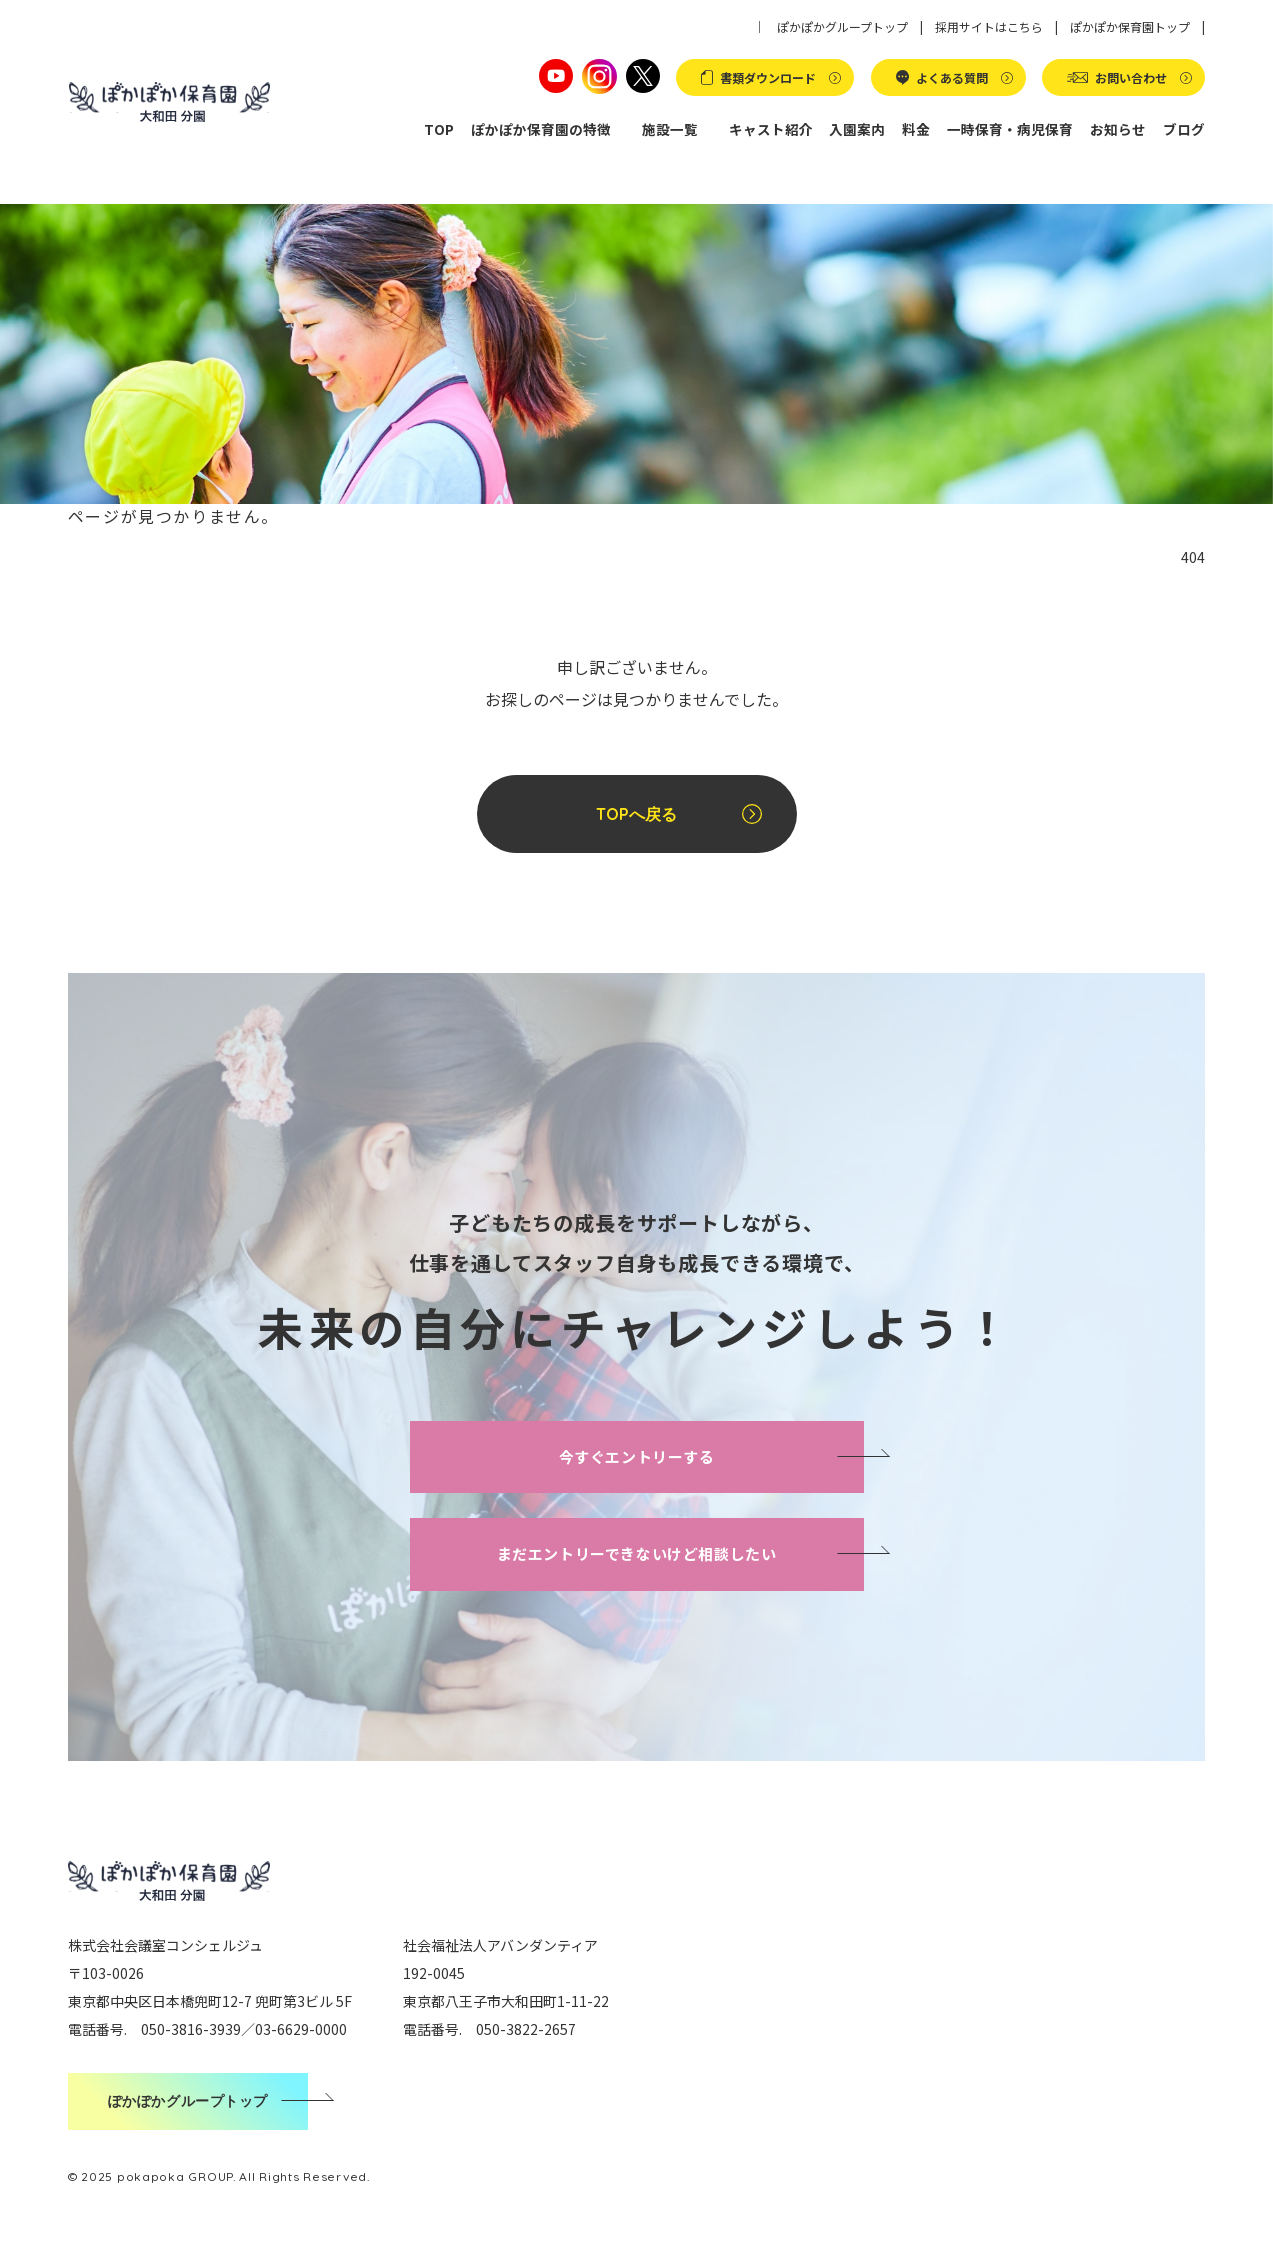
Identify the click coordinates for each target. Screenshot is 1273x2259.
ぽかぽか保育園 (170, 102)
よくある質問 (952, 77)
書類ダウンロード (768, 77)
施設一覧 (670, 129)
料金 (916, 129)
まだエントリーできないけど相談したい (637, 1553)
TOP (439, 129)
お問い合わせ (1131, 77)
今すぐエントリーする (637, 1456)
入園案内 (857, 129)
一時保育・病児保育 (1010, 129)
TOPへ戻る (636, 814)
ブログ (1184, 129)
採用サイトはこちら (989, 26)
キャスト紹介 (771, 129)
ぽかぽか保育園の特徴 (541, 129)
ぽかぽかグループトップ (842, 26)
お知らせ (1118, 129)
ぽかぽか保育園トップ (1130, 26)
